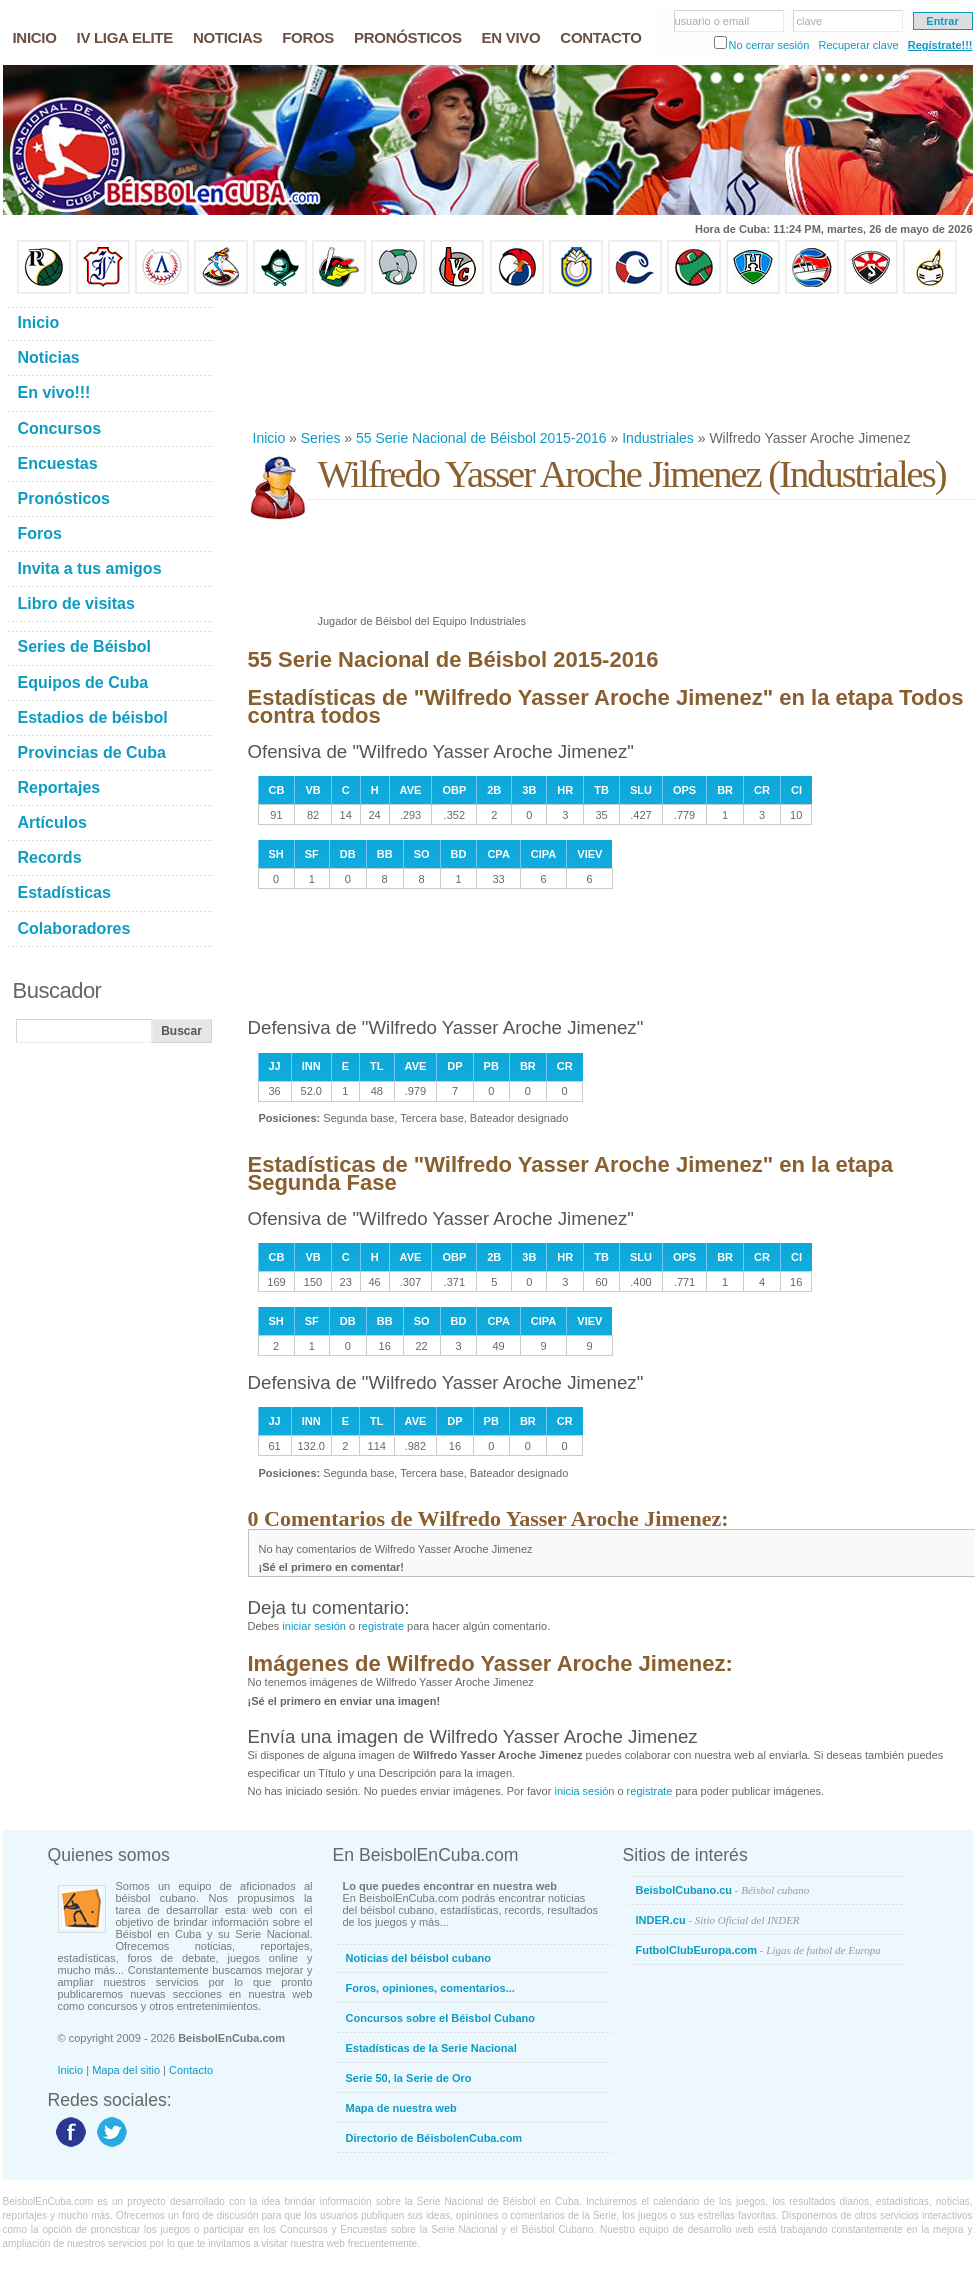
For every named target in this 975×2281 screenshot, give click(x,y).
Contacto (191, 2070)
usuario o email (712, 21)
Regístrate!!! (940, 45)
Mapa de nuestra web (401, 2108)
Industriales (658, 438)
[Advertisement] (313, 361)
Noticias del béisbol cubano (418, 1958)
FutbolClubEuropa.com (758, 1950)
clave (810, 21)
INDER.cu (718, 1920)
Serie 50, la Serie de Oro (409, 2078)
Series (321, 438)
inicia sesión (584, 1791)
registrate (381, 1626)
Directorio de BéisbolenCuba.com (434, 2138)
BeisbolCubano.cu (723, 1890)
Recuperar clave (858, 45)
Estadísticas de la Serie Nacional (431, 2048)
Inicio (269, 438)
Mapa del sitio (126, 2070)
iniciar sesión (314, 1626)
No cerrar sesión (769, 45)
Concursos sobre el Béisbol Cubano (440, 2018)
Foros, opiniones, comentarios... (430, 1988)
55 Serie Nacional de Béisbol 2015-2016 (481, 438)
